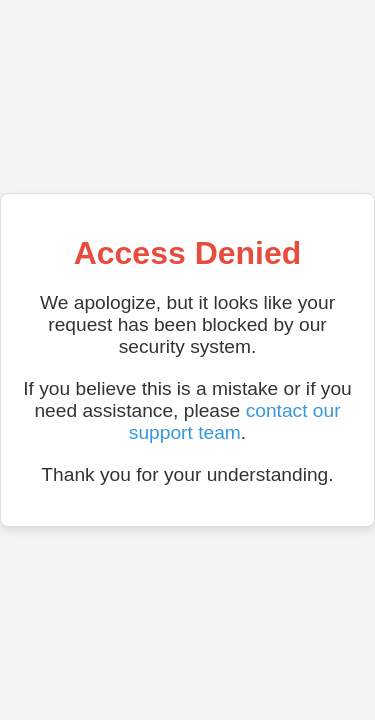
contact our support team (235, 421)
